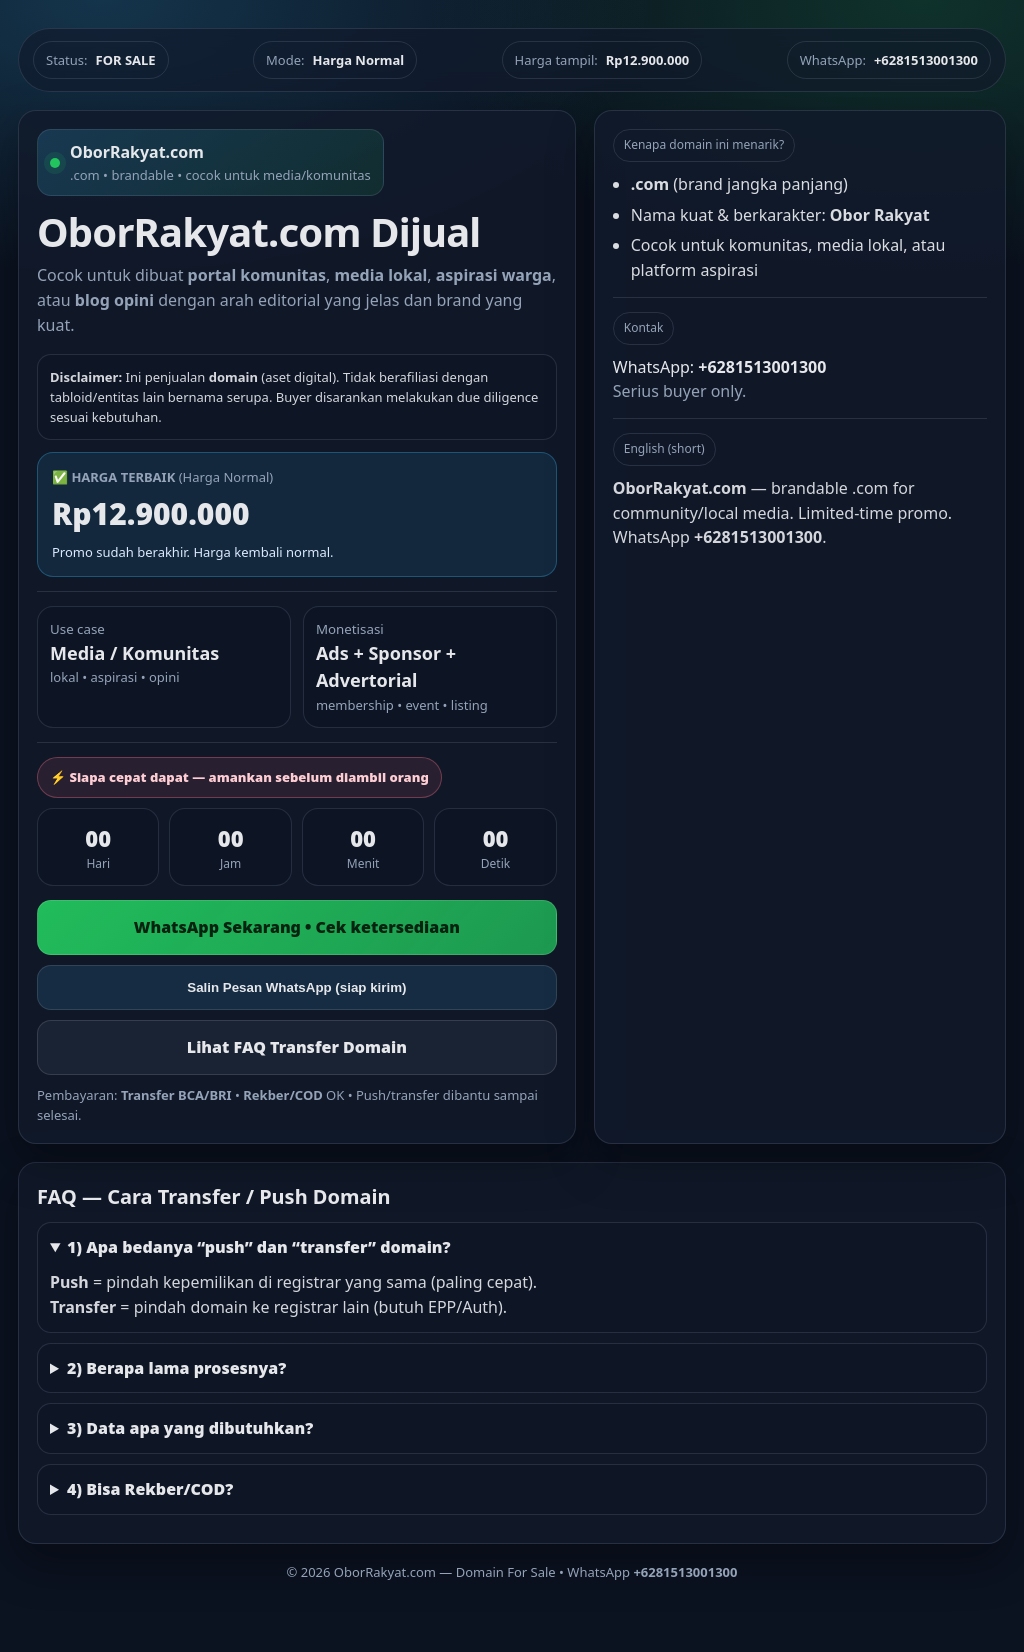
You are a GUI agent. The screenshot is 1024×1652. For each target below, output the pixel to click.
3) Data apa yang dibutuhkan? (190, 1428)
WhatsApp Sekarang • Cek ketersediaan (297, 927)
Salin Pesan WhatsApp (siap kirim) (296, 987)
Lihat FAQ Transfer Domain (297, 1047)
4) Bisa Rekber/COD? (150, 1489)
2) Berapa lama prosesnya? (176, 1368)
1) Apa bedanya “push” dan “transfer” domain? (259, 1247)
